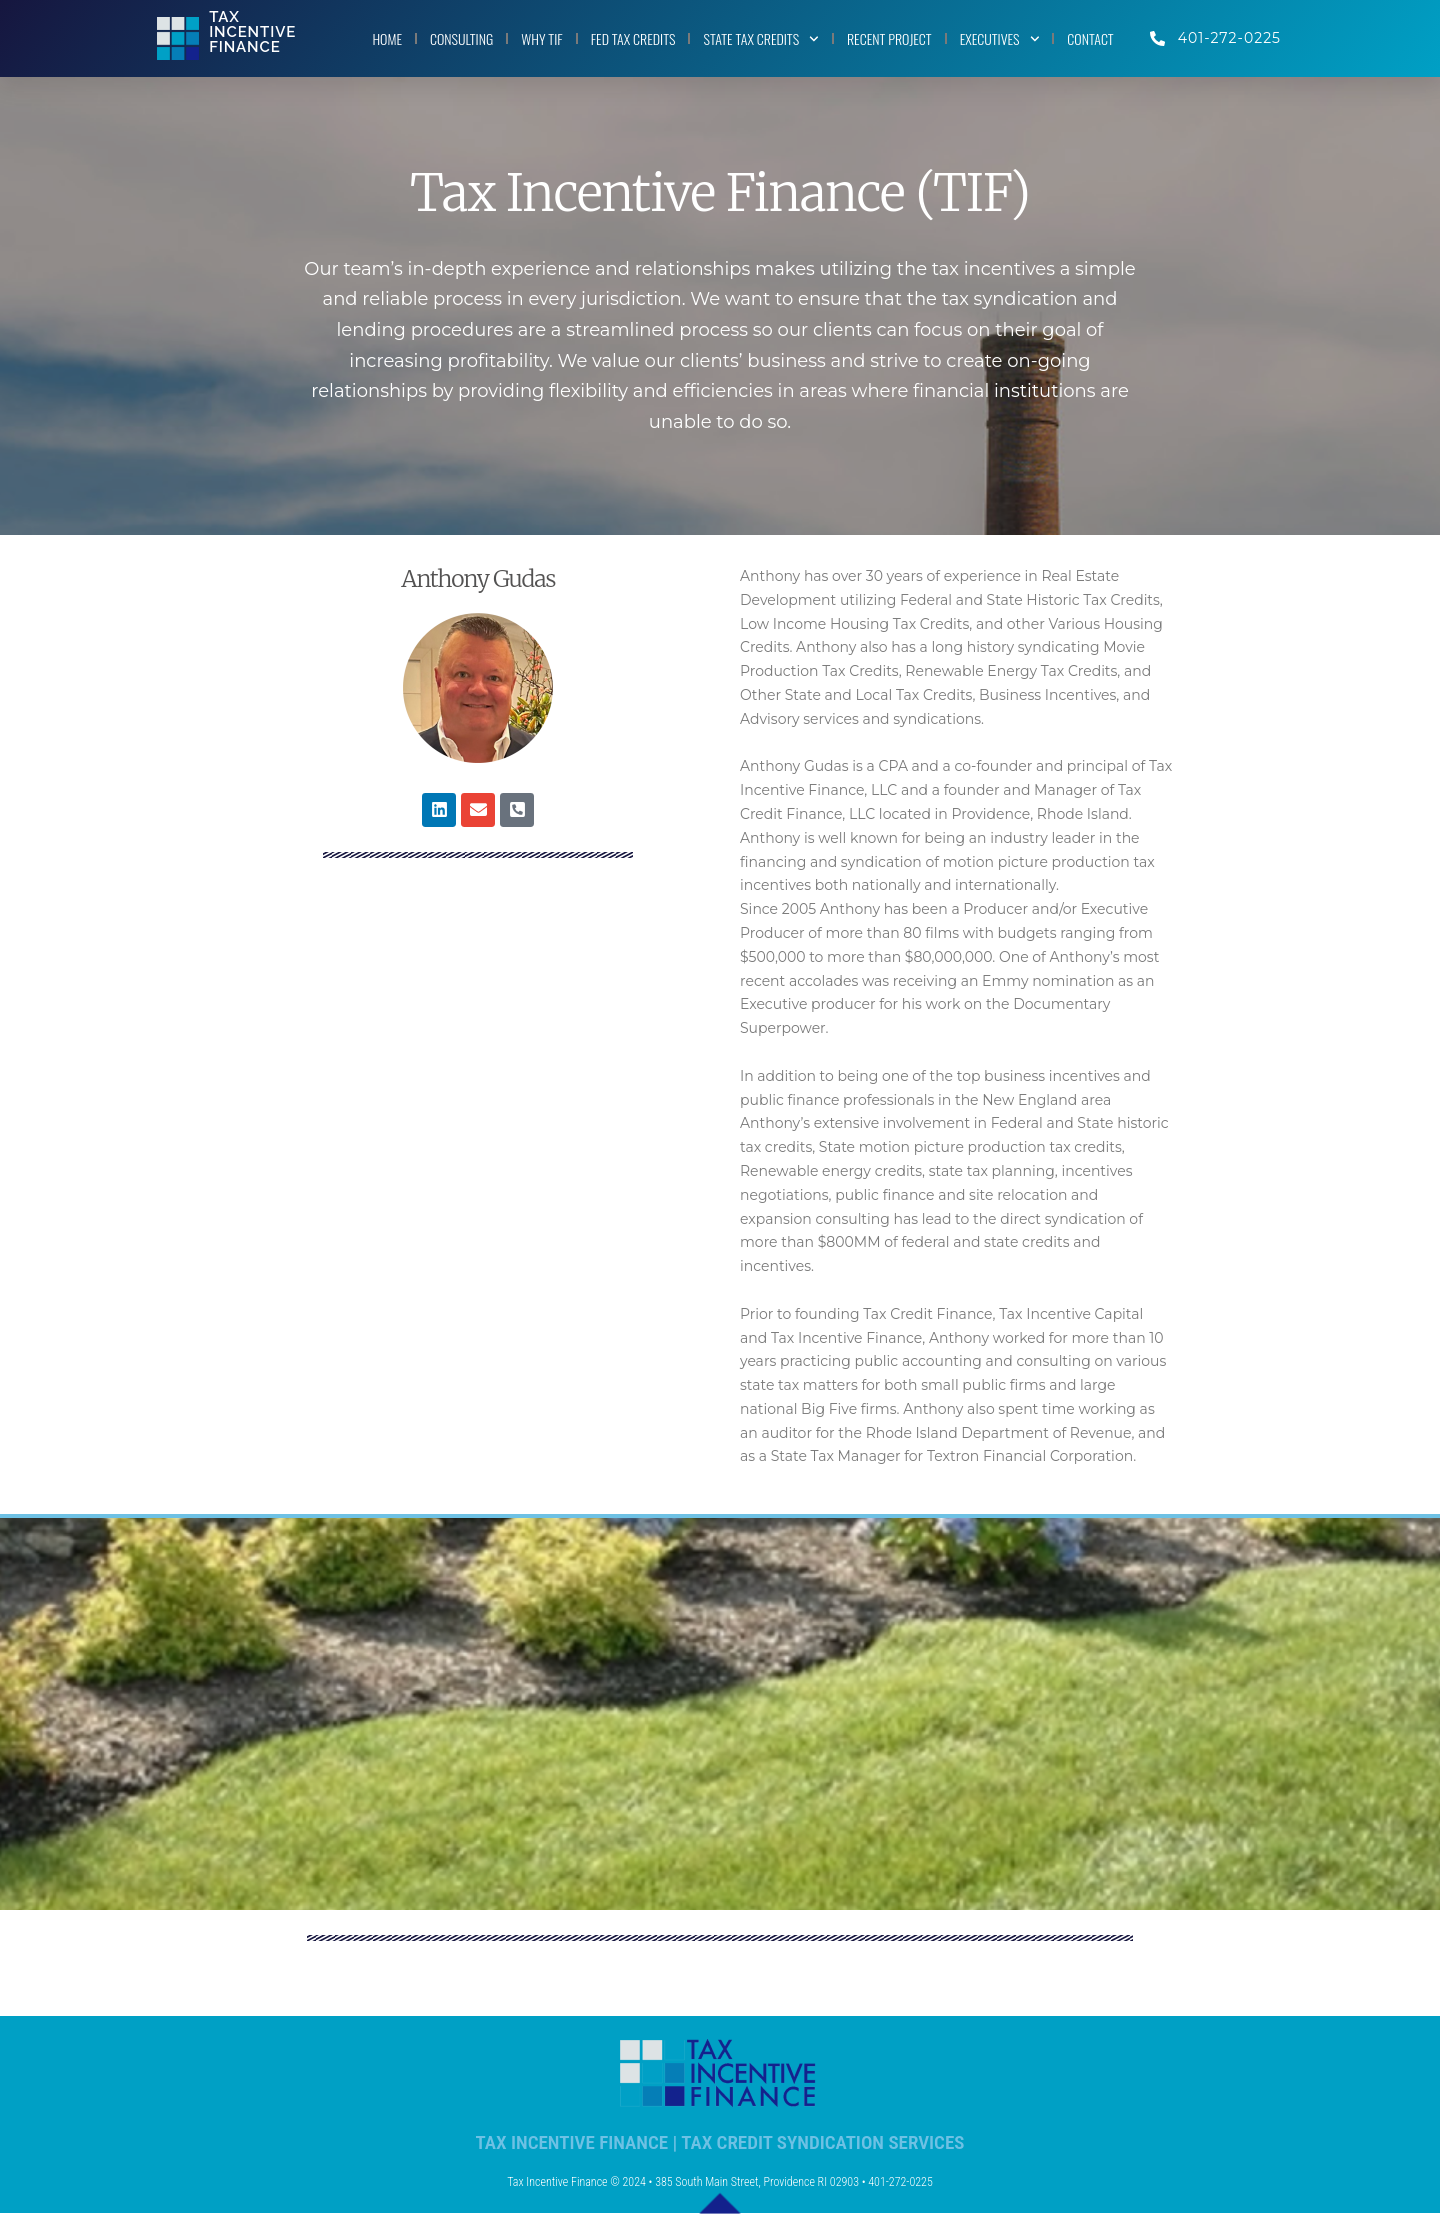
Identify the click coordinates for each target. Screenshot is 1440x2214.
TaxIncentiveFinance (252, 32)
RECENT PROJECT (889, 38)
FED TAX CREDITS (633, 38)
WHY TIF (541, 38)
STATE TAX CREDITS (760, 39)
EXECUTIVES (1000, 39)
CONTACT (1090, 38)
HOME (387, 38)
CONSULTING (461, 38)
